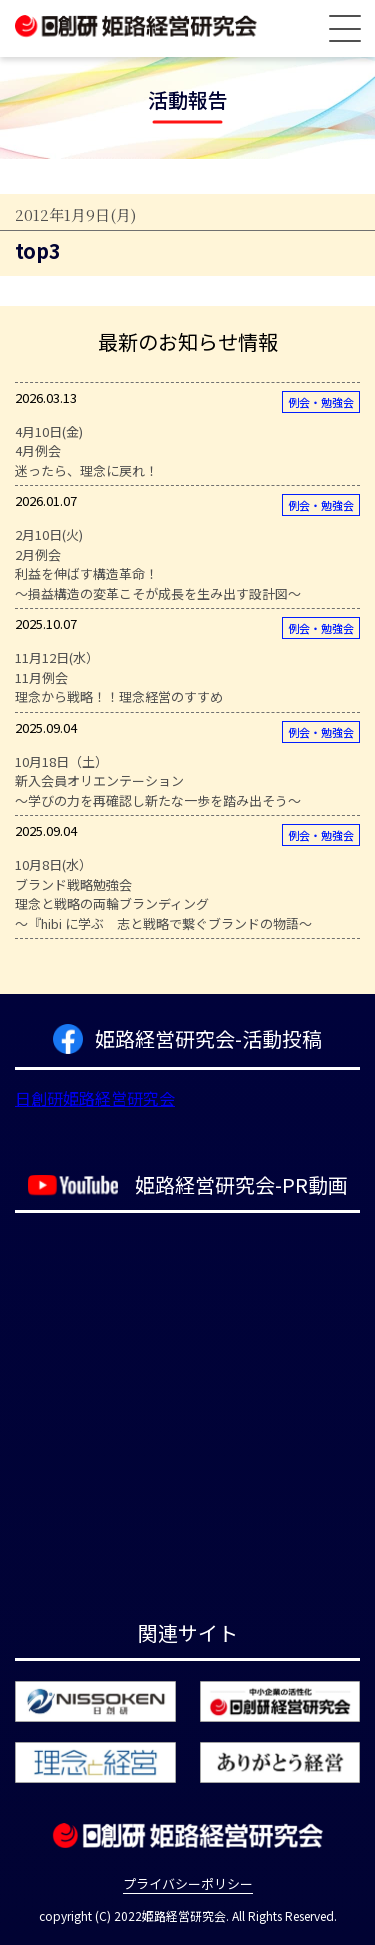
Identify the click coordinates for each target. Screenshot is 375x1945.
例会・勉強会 (321, 402)
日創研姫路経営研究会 (95, 1098)
